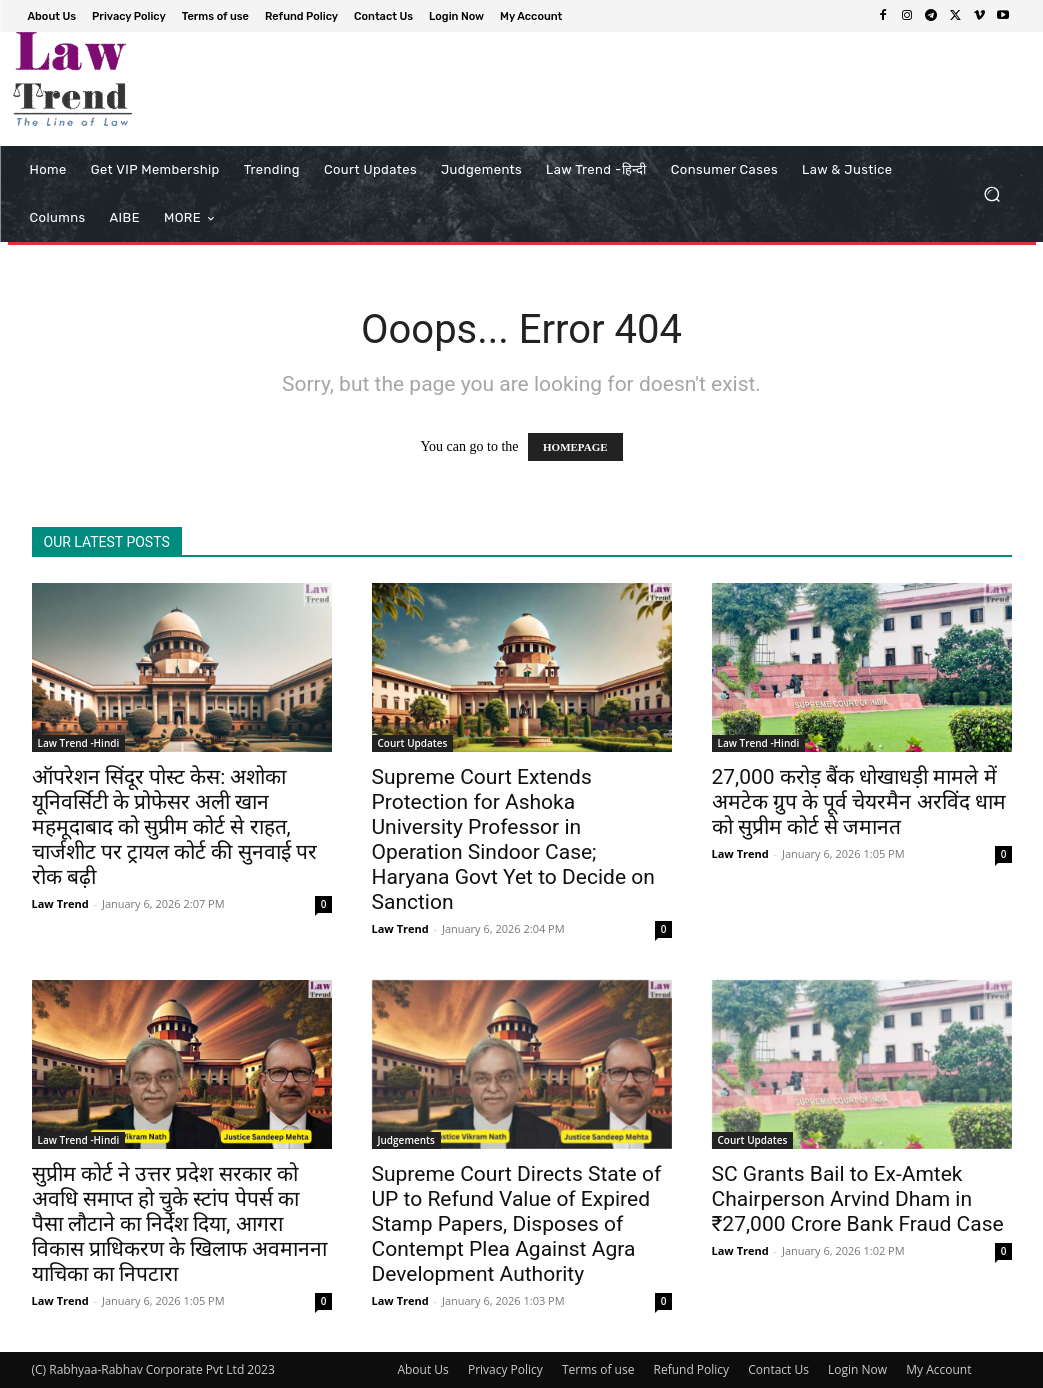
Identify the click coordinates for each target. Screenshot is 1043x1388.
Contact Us (778, 1369)
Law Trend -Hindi (79, 743)
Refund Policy (692, 1369)
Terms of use (598, 1369)
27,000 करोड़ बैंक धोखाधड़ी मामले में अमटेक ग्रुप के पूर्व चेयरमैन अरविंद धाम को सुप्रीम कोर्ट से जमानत (859, 802)
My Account (938, 1369)
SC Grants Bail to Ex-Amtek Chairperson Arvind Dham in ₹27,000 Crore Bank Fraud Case (858, 1199)
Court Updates (413, 743)
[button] (992, 194)
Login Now (857, 1369)
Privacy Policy (505, 1369)
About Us (422, 1369)
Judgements (406, 1140)
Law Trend (60, 903)
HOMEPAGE (575, 447)
